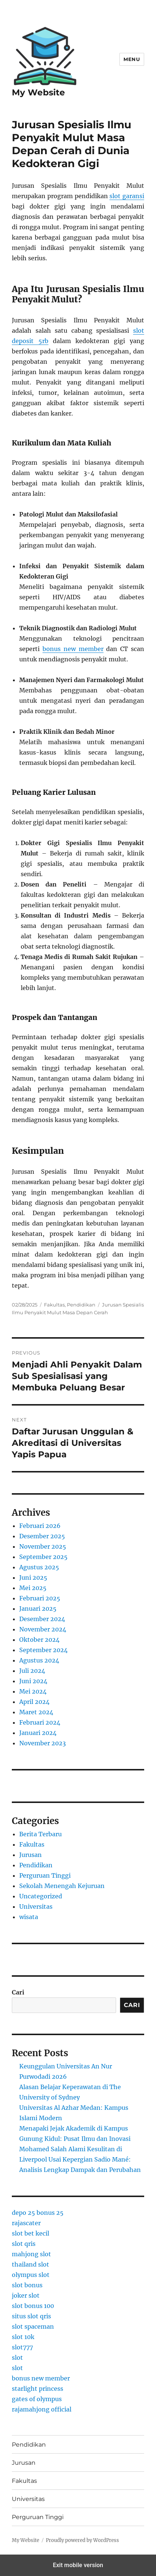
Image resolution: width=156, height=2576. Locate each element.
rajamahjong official (41, 2409)
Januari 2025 (38, 1608)
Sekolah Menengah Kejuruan (62, 1885)
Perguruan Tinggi (45, 1875)
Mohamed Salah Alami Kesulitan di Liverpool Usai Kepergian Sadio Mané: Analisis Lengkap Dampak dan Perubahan (80, 2159)
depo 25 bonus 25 (38, 2212)
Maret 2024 (36, 1712)
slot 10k (23, 2337)
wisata (28, 1917)
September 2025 (43, 1556)
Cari (18, 1992)
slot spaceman (33, 2326)
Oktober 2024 (39, 1639)
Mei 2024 (33, 1691)
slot (17, 2357)
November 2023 (42, 1743)
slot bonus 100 (33, 2305)
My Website (38, 92)
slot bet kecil (30, 2233)
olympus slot (31, 2274)
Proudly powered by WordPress (82, 2540)
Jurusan (30, 1854)
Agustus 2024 (39, 1660)
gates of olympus (37, 2399)
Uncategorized (40, 1896)
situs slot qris (31, 2316)
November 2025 (42, 1546)
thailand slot (30, 2264)
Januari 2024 (38, 1732)
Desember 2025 (42, 1536)
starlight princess (37, 2388)
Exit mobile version (78, 2565)
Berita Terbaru (40, 1834)
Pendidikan (81, 1305)
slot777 (22, 2347)
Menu (131, 59)
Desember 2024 (42, 1619)
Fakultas (54, 1305)
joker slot (26, 2295)
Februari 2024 (39, 1722)
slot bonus (27, 2285)
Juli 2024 (32, 1670)
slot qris (23, 2243)
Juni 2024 (33, 1681)
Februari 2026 (40, 1525)
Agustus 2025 (39, 1567)
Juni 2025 (33, 1577)
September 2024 (43, 1650)
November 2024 (42, 1629)
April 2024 (34, 1701)
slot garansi (126, 196)
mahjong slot (31, 2254)
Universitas (35, 1906)
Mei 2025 (33, 1588)
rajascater (26, 2223)
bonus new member (73, 649)
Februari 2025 (39, 1598)
